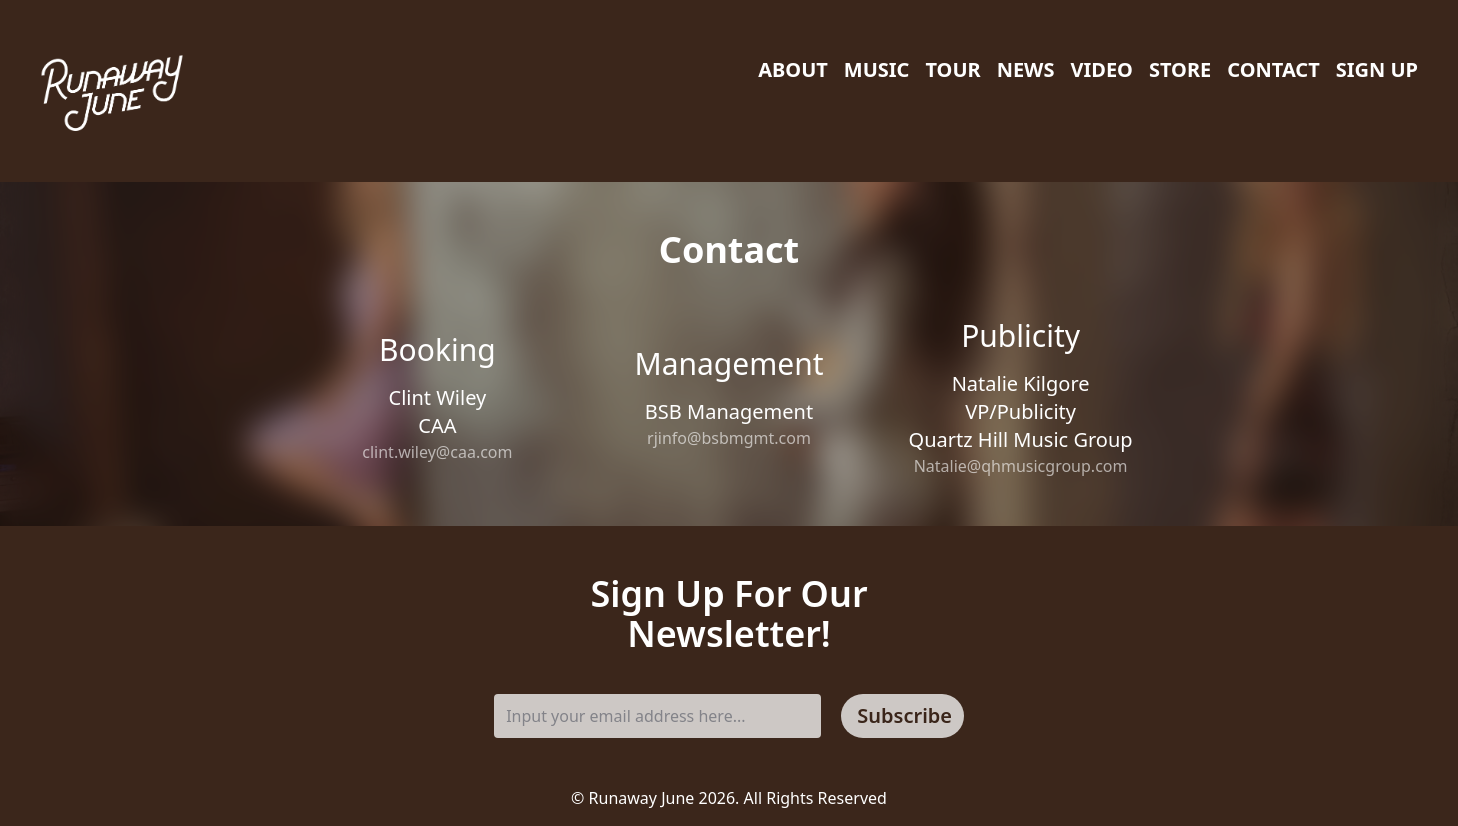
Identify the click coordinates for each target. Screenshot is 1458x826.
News (1026, 69)
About (793, 69)
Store (1180, 69)
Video (1101, 69)
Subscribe (904, 715)
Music (877, 69)
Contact (1273, 69)
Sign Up (1377, 69)
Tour (952, 69)
